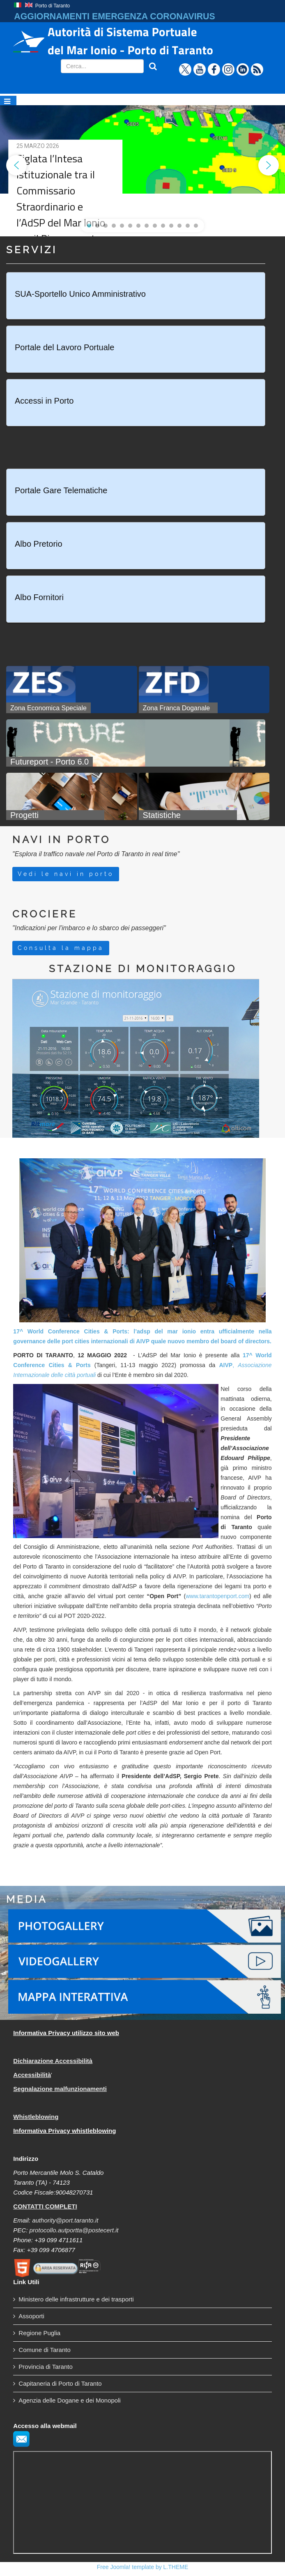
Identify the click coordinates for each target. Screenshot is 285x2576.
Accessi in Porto (44, 400)
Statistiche (162, 815)
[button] (16, 165)
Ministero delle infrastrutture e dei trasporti (75, 2299)
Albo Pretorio (38, 543)
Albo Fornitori (39, 597)
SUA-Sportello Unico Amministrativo (80, 293)
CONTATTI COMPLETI (45, 2206)
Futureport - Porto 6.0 (49, 761)
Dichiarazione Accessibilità (52, 2060)
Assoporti (31, 2316)
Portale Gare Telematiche (61, 490)
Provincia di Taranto (45, 2366)
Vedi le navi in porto (66, 874)
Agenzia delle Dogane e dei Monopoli (69, 2400)
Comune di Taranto (44, 2349)
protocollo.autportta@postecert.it (74, 2230)
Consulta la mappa (61, 948)
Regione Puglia (39, 2332)
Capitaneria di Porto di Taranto (59, 2383)
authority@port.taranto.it (65, 2220)
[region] (142, 165)
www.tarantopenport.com (217, 1596)
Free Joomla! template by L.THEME (142, 2567)
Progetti (24, 815)
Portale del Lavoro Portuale (64, 347)
